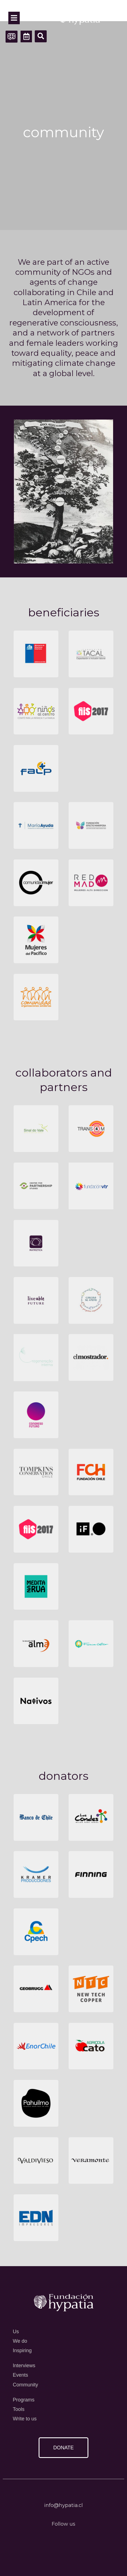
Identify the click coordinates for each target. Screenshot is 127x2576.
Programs (23, 2400)
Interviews (24, 2365)
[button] (41, 36)
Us (16, 2331)
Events (20, 2375)
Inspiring (22, 2350)
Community (25, 2385)
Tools (18, 2409)
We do (20, 2341)
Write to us (25, 2418)
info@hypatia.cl (63, 2505)
